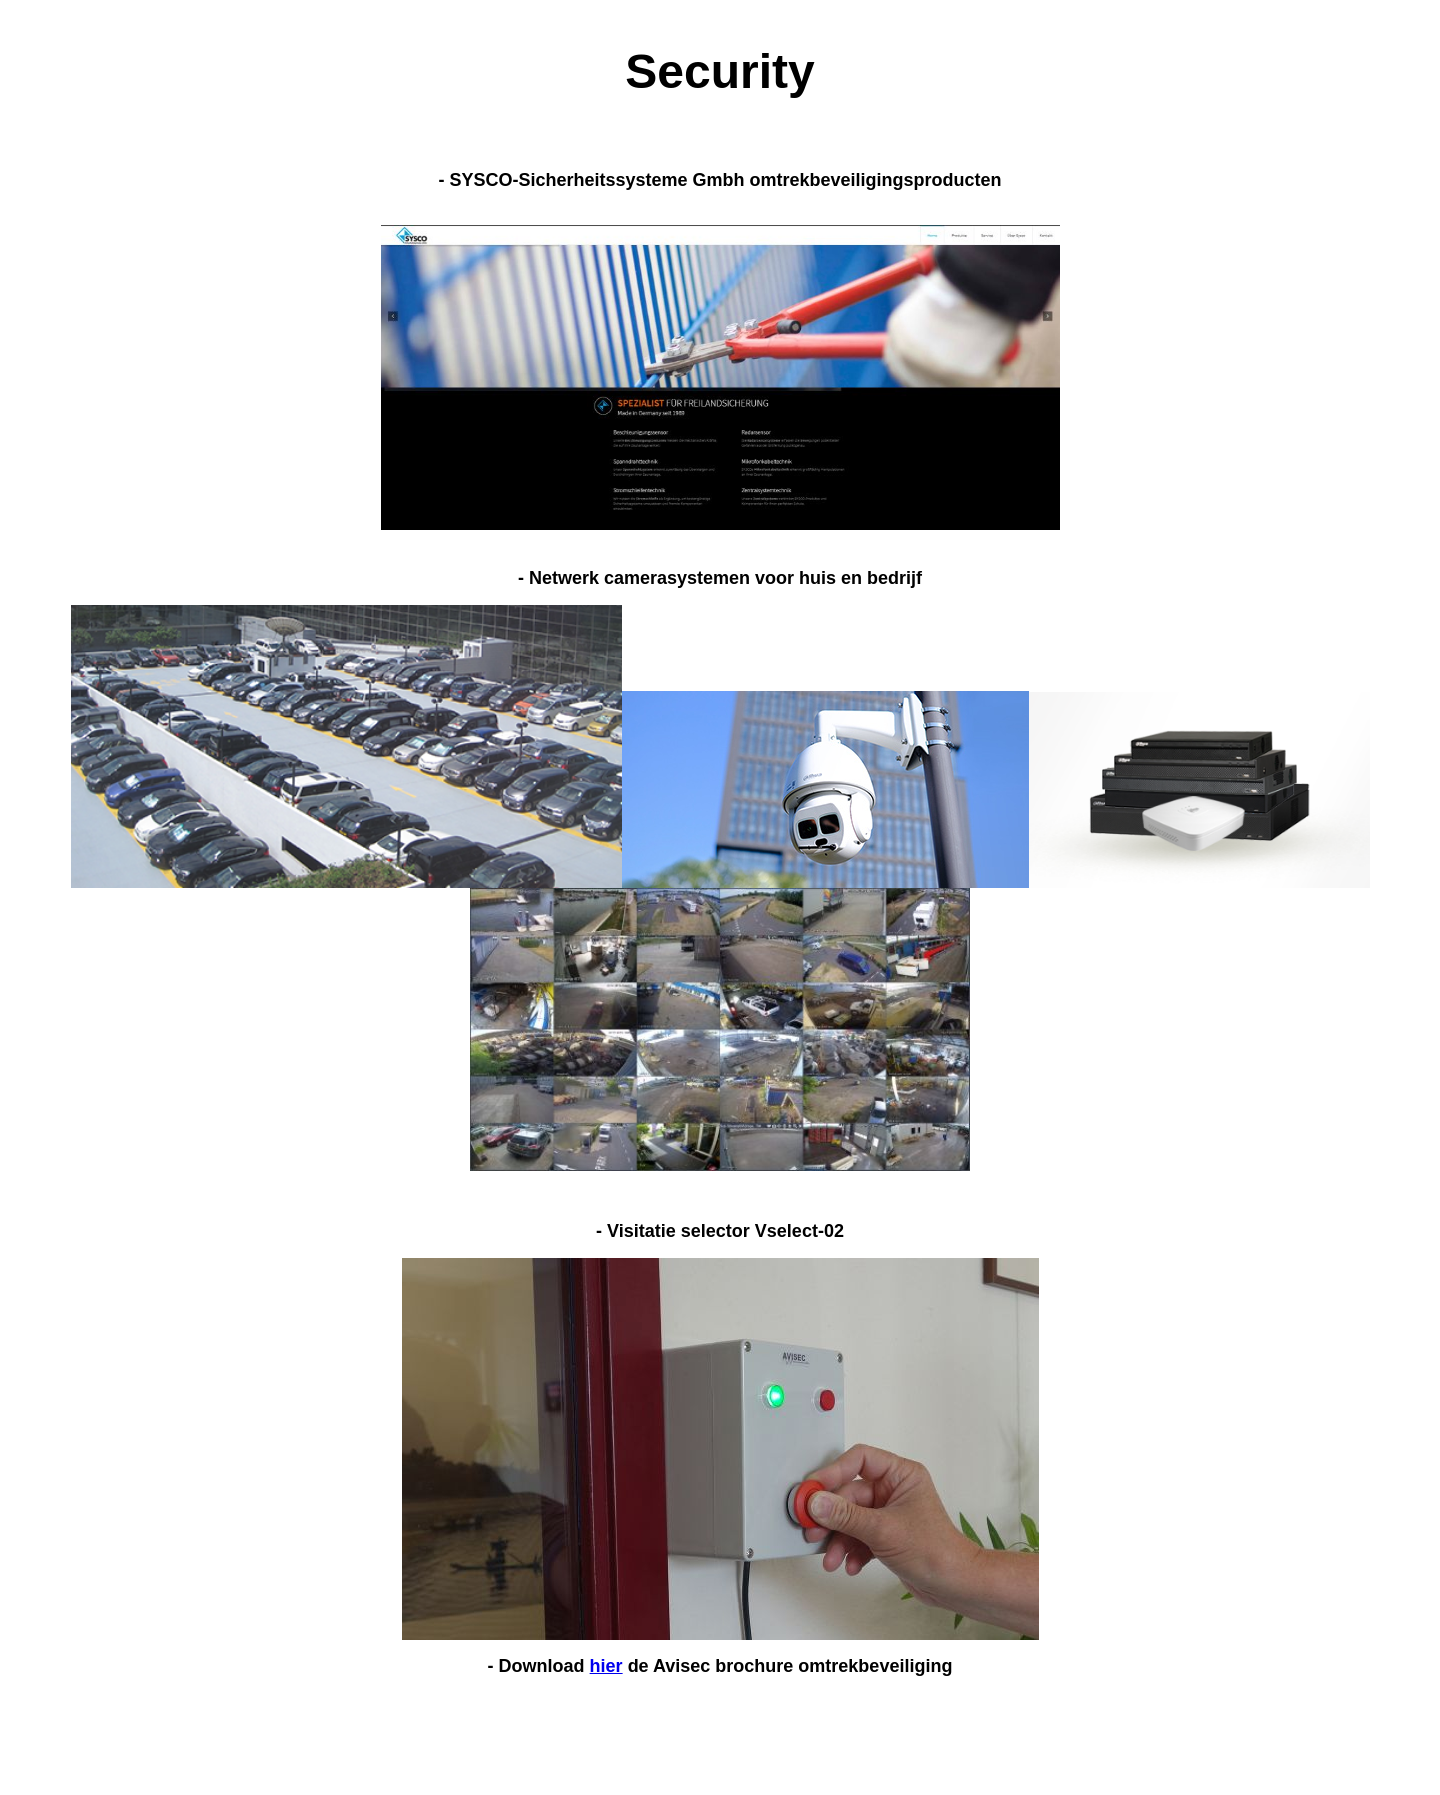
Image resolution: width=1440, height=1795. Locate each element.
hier (606, 1666)
